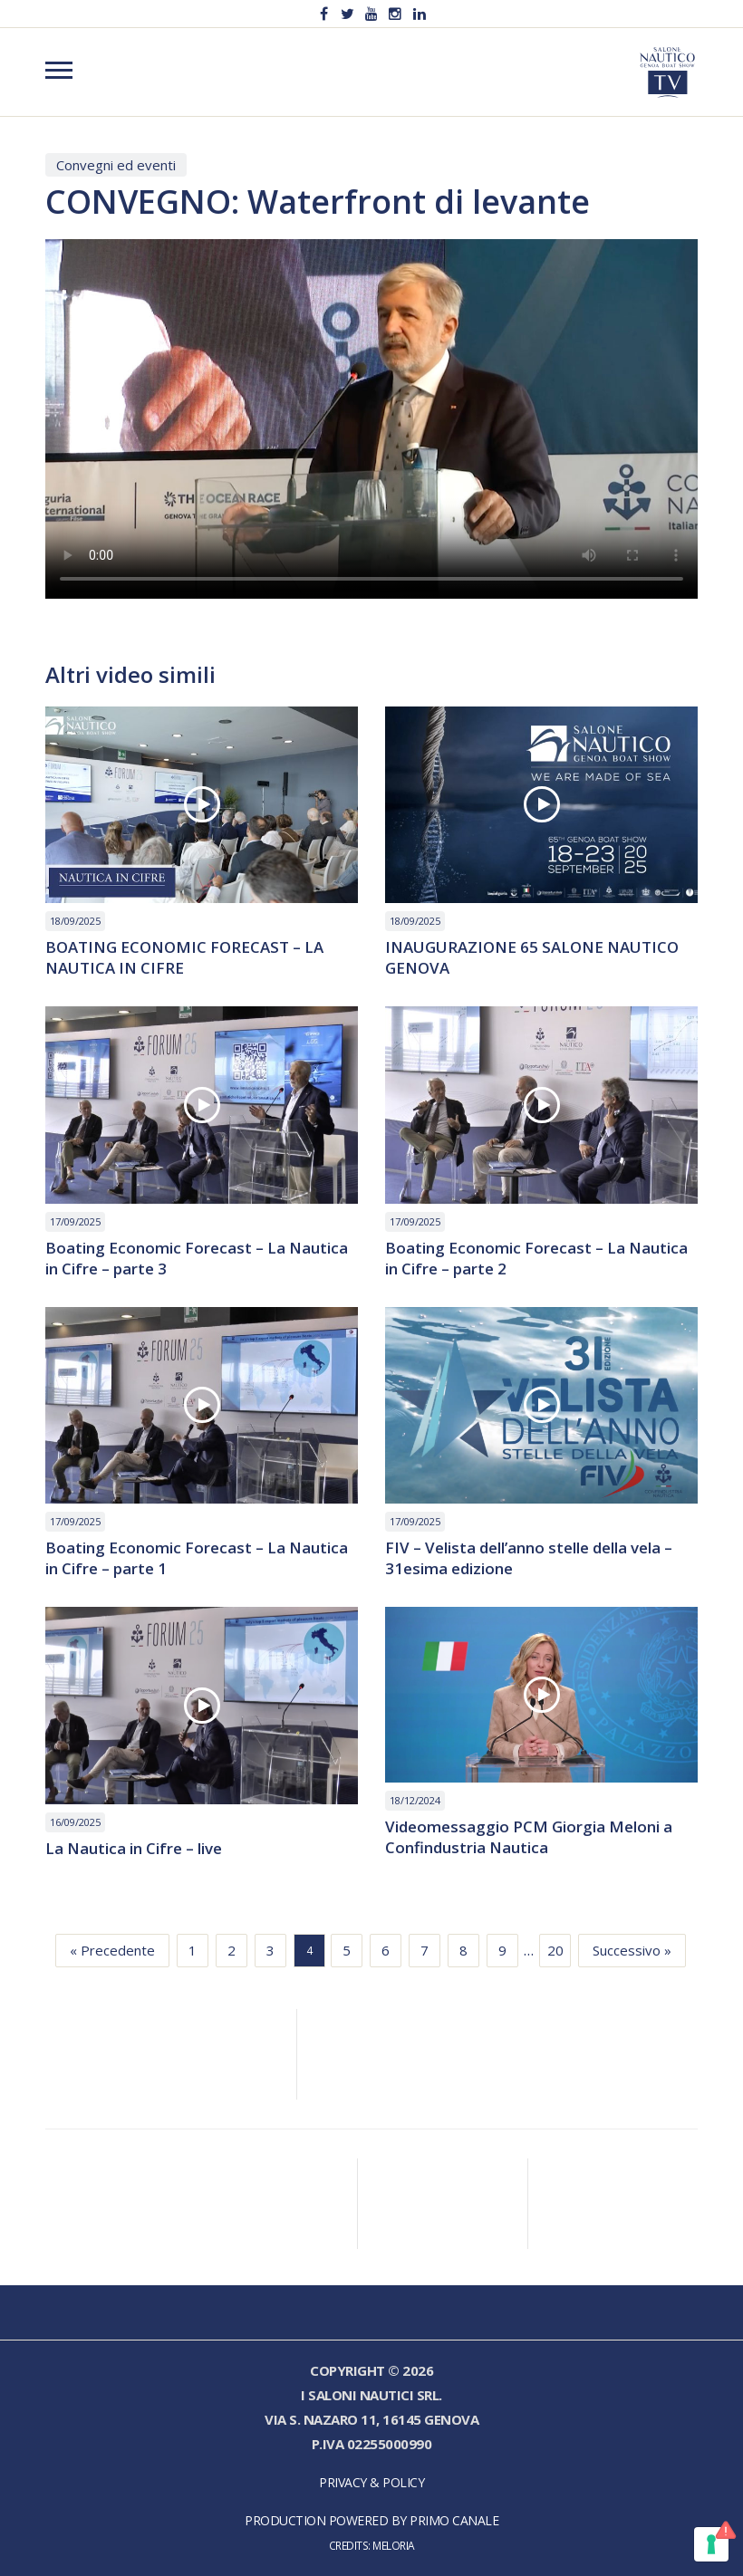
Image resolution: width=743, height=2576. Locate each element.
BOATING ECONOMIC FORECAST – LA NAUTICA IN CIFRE (184, 958)
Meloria (393, 2545)
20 (555, 1950)
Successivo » (632, 1950)
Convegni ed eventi (116, 165)
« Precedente (112, 1950)
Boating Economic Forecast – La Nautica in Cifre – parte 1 (196, 1559)
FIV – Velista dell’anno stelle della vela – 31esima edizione (528, 1559)
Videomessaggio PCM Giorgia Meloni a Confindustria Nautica (528, 1838)
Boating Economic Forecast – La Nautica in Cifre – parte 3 (196, 1259)
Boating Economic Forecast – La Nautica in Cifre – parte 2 (536, 1259)
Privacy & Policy (371, 2482)
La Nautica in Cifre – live (133, 1849)
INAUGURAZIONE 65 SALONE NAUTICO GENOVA (532, 958)
